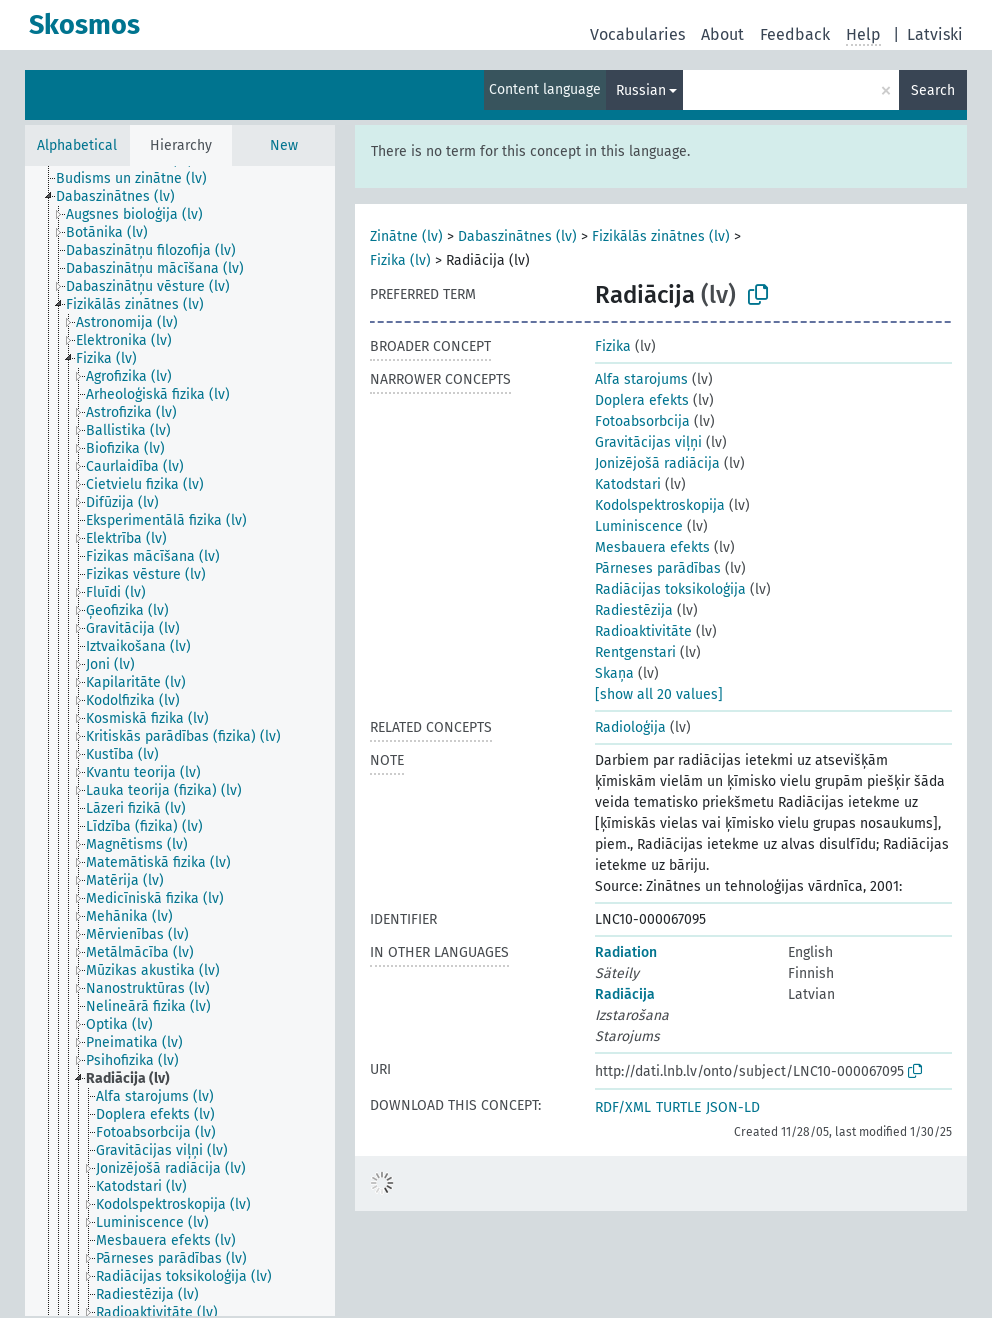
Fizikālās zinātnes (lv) (661, 236)
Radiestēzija (634, 610)
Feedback (795, 34)
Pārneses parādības (658, 568)
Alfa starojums (641, 379)
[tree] (180, 741)
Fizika (613, 346)
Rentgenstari (635, 652)
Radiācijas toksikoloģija (670, 589)
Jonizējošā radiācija (657, 463)
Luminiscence (639, 526)
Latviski (935, 34)
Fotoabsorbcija (642, 421)
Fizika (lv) (400, 260)
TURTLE (678, 1107)
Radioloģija (630, 727)
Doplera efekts (642, 400)
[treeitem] (140, 179)
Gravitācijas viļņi (648, 442)
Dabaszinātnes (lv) (517, 236)
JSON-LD (733, 1107)
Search (933, 90)
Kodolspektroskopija (660, 505)
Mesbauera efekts (652, 547)
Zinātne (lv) (406, 236)
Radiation (626, 952)
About (722, 34)
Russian (641, 90)
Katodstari (628, 484)
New (284, 145)
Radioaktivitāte (643, 631)
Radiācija (625, 994)
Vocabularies (637, 34)
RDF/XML (623, 1107)
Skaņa (614, 673)
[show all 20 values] (659, 694)
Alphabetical (77, 145)
